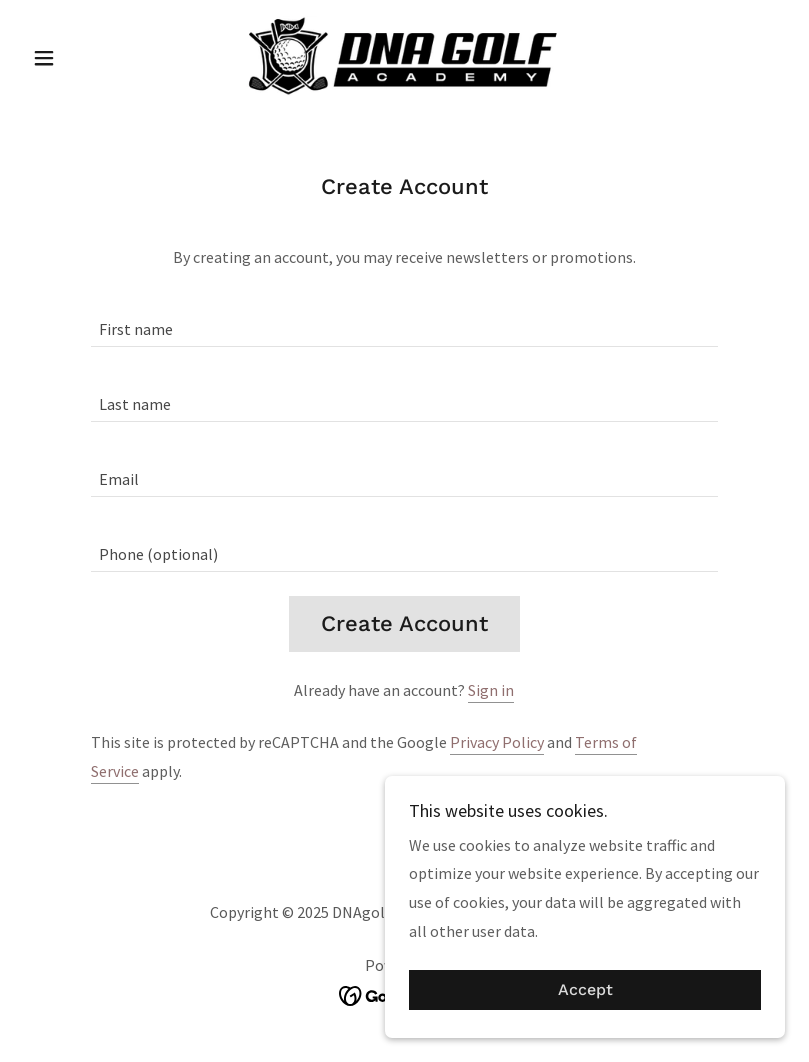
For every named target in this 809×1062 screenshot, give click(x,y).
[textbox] (404, 321)
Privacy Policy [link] (497, 742)
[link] (404, 56)
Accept (585, 990)
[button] (81, 58)
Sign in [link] (491, 690)
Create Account (404, 623)
